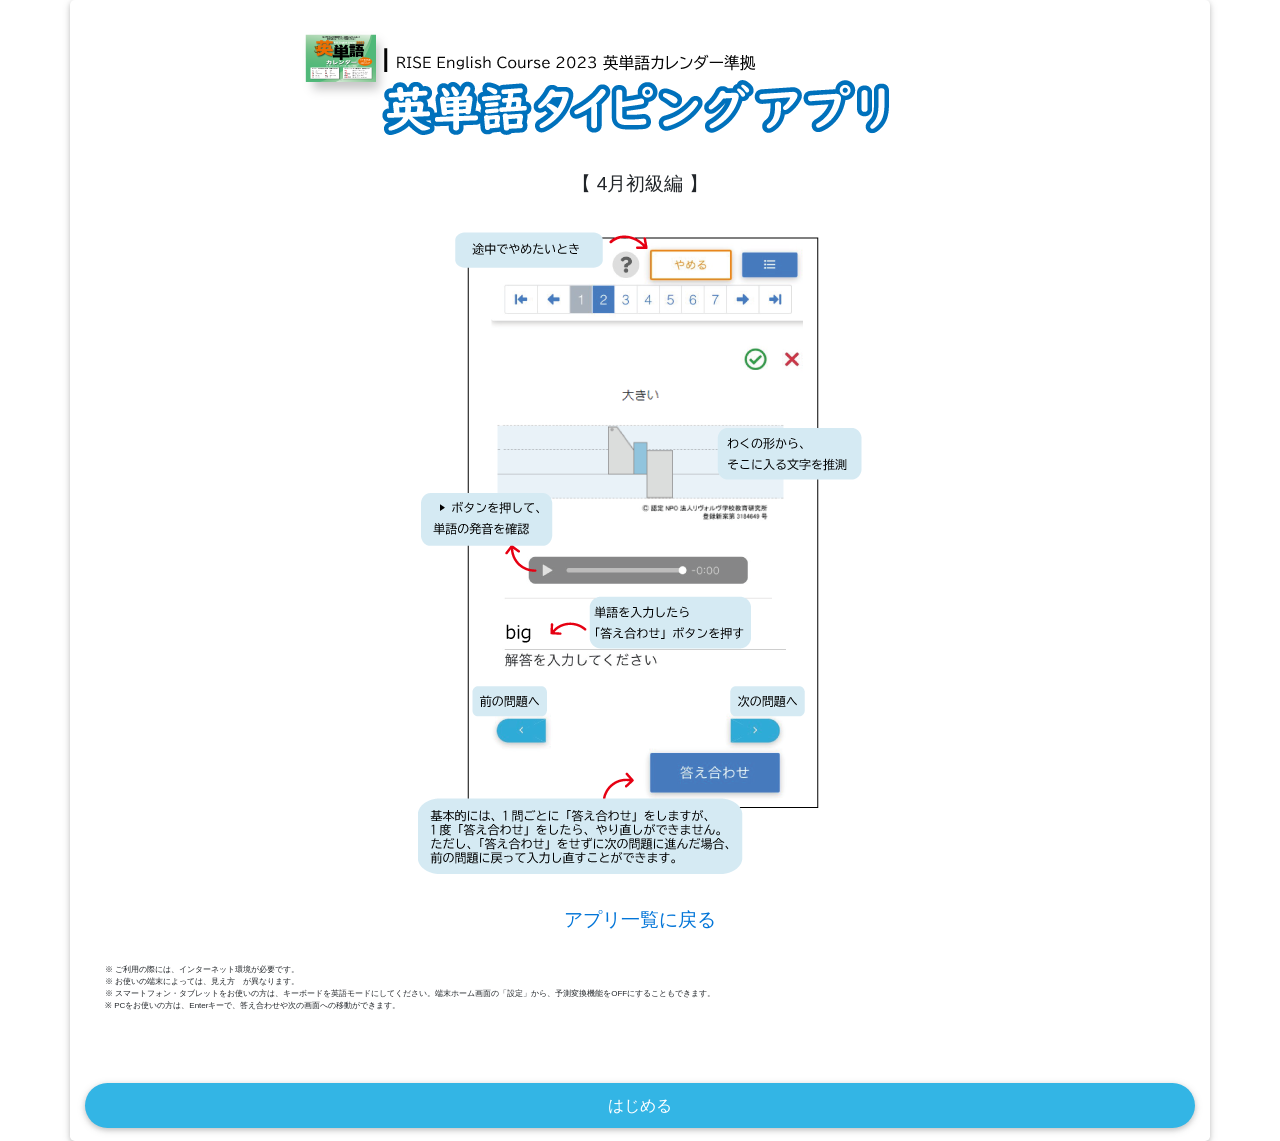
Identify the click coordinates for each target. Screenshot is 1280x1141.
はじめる (640, 1105)
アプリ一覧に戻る (640, 919)
